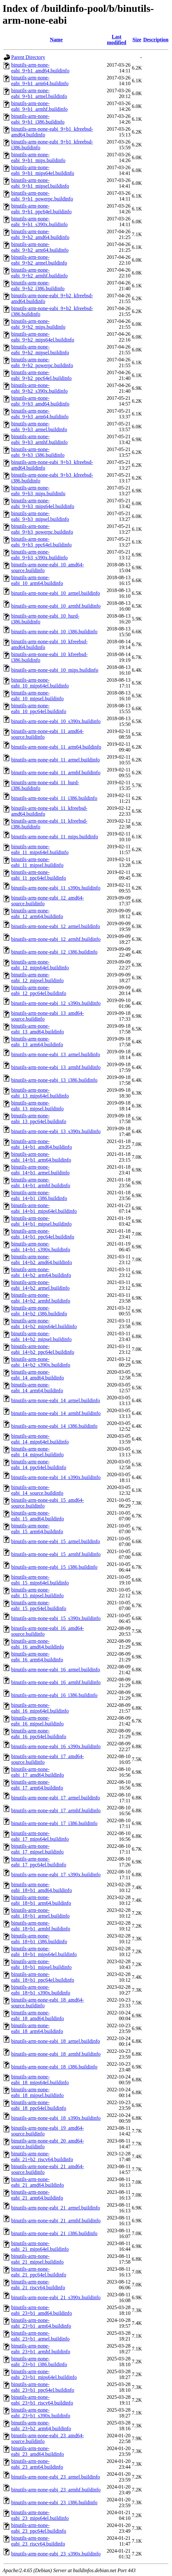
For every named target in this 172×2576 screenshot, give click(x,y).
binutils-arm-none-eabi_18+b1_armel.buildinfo (40, 1913)
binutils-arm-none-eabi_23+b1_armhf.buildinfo (40, 2348)
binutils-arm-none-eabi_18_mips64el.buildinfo (40, 2079)
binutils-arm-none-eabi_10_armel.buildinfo (55, 593)
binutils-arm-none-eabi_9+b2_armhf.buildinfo (39, 272)
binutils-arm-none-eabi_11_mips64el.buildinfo (39, 849)
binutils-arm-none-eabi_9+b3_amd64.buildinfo (40, 401)
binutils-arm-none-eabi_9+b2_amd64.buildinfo (40, 234)
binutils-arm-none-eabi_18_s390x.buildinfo (56, 2118)
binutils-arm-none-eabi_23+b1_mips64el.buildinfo (44, 2374)
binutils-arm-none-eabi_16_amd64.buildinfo (37, 1644)
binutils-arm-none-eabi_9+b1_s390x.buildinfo (39, 221)
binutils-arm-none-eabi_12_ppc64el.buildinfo (38, 990)
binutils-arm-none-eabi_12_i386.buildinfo (54, 952)
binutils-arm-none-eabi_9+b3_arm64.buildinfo (39, 413)
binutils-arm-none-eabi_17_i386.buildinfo (54, 1823)
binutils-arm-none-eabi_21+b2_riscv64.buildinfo (42, 2156)
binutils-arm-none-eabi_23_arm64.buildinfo (37, 2464)
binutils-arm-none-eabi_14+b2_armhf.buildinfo (40, 1298)
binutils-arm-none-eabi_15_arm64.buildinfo (37, 1528)
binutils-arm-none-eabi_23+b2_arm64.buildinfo (41, 2425)
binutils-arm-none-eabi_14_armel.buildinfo (55, 1400)
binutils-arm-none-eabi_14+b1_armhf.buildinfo (40, 1182)
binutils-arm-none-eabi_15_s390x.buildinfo (56, 1618)
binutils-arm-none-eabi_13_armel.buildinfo (55, 1054)
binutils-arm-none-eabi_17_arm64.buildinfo (37, 1784)
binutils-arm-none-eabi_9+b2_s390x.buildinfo (39, 388)
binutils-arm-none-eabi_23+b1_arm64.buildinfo (41, 2323)
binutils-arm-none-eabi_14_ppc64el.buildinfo (38, 1464)
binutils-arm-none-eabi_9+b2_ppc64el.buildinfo (41, 375)
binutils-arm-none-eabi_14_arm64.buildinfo (37, 1387)
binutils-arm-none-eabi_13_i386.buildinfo (54, 1080)
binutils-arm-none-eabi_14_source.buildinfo (37, 1490)
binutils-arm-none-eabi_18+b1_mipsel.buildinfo (41, 1964)
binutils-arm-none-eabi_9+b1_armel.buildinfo (39, 93)
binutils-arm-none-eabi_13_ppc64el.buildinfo (38, 1118)
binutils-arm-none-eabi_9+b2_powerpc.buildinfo (42, 362)
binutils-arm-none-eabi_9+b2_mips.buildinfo (38, 324)
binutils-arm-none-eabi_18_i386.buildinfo (54, 2067)
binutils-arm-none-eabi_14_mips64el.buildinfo (40, 1438)
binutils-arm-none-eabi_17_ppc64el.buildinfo (38, 1861)
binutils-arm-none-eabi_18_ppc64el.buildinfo (38, 2105)
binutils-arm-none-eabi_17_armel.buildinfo (55, 1797)
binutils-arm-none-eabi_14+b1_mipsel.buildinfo (41, 1221)
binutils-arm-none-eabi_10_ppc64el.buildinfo (38, 708)
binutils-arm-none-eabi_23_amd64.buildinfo (37, 2451)
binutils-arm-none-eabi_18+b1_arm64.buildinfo (41, 1900)
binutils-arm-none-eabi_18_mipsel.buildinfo (37, 2092)
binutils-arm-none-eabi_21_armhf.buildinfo (55, 2220)
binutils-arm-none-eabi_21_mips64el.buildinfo (40, 2246)
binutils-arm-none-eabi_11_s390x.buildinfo (55, 888)
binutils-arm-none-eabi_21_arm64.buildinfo (37, 2195)
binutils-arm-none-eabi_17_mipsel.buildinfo (37, 1849)
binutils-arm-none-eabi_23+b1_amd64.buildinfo (41, 2310)
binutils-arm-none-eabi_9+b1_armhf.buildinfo (39, 106)
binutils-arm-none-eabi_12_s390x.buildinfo (56, 1003)
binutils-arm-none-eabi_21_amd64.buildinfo (37, 2182)
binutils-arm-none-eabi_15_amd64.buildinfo (37, 1515)
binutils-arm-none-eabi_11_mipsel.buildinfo (37, 862)
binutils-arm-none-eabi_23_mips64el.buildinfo (40, 2515)
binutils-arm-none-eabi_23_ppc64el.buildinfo (38, 2528)
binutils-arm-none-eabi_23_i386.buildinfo (54, 2502)
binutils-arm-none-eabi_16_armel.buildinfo (55, 1669)
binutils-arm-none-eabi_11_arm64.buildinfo (56, 747)
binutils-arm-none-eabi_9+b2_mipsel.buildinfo (40, 349)
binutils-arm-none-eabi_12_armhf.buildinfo (55, 939)
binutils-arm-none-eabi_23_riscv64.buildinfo (38, 2541)
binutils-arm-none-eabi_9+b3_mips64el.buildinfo (42, 503)
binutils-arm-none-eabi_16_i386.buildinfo (54, 1695)
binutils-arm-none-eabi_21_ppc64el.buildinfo (38, 2271)
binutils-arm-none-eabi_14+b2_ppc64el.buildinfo (42, 1349)
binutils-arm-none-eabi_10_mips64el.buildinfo (40, 682)
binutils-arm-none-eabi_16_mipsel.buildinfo (37, 1720)
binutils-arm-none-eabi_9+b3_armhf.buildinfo (39, 439)
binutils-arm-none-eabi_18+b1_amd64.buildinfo (41, 1887)
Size (136, 39)
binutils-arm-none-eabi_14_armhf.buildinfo (55, 1413)
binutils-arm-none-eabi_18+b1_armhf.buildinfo (40, 1925)
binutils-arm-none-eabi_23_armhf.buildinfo (55, 2489)
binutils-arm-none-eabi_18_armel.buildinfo (55, 2041)
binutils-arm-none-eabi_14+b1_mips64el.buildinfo (44, 1208)
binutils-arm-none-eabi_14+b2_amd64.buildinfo (41, 1259)
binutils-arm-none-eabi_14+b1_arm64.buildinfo (41, 1157)
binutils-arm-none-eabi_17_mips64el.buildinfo (40, 1836)
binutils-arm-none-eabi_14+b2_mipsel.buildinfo (41, 1336)
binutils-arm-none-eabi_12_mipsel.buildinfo (37, 977)
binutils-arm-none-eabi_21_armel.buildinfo (55, 2207)
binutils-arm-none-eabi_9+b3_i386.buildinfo (38, 452)
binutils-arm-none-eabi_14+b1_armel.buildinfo (40, 1169)
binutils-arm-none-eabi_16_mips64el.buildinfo (40, 1708)
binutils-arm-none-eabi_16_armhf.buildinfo (55, 1682)
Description (155, 39)
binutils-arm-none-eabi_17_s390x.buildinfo (56, 1874)
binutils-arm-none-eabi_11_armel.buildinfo (55, 759)
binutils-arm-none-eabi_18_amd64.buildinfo (37, 2015)
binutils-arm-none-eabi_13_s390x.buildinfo (56, 1131)
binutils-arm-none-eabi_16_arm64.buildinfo (37, 1656)
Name (56, 39)
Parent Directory (28, 57)
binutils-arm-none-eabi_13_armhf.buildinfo (55, 1067)
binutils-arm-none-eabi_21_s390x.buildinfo (56, 2297)
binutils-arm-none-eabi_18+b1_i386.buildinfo (39, 1938)
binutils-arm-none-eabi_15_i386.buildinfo (54, 1567)
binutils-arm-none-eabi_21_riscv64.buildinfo (38, 2284)
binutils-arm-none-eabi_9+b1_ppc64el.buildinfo (41, 208)
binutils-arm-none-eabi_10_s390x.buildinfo (56, 721)
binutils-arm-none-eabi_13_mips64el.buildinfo (40, 1093)
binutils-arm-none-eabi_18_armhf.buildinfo (55, 2054)
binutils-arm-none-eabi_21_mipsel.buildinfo (37, 2259)
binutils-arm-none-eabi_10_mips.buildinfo (54, 670)
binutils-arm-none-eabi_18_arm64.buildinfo (37, 2028)
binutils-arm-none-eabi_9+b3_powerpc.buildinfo (42, 529)
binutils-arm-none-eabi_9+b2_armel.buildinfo (39, 260)
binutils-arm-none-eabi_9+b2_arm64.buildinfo (39, 247)
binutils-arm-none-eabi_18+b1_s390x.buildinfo (40, 1990)
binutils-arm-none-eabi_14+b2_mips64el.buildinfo (44, 1323)
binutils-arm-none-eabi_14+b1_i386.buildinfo (39, 1195)
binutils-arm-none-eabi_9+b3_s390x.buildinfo (39, 554)
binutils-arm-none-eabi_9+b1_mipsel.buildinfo (40, 183)
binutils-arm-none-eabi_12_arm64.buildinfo (37, 913)
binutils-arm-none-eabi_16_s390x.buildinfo (56, 1746)
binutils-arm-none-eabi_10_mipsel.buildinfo (37, 695)
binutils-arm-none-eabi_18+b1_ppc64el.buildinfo (42, 1977)
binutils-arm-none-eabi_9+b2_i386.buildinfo (38, 285)
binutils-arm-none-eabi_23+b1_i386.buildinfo (39, 2361)
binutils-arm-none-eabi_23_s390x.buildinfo (56, 2553)
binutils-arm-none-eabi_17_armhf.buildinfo (55, 1810)
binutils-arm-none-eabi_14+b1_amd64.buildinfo (41, 1144)
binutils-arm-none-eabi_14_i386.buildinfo (54, 1426)
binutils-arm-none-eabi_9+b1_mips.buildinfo (38, 157)
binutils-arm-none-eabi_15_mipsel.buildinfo (37, 1592)
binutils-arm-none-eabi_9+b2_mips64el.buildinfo (42, 336)
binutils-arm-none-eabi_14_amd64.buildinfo (37, 1374)
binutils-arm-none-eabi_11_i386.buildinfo (54, 798)
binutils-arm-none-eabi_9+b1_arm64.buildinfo (39, 80)
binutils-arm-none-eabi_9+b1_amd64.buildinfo (40, 67)
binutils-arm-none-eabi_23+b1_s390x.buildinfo (40, 2412)
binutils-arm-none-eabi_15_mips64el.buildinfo (40, 1579)
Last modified (116, 39)
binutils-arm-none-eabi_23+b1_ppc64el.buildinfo (42, 2387)
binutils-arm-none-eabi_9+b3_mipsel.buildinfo (40, 516)
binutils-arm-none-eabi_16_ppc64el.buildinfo (38, 1733)
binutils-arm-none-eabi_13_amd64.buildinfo (37, 1028)
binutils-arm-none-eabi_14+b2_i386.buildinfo (39, 1310)
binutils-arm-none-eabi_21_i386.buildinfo (54, 2233)
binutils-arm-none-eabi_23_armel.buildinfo (55, 2477)
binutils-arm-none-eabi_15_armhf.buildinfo (55, 1554)
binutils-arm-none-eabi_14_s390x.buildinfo (56, 1477)
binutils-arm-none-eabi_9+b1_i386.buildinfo (38, 119)
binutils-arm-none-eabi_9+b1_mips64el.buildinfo (42, 170)
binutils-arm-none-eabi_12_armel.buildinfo (55, 926)
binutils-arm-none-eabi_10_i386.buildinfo (54, 631)
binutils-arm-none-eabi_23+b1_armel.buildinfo (40, 2335)
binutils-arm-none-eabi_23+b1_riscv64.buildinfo (42, 2400)
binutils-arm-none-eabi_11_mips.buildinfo (54, 836)
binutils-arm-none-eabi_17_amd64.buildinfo (37, 1772)
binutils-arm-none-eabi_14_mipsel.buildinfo (37, 1451)
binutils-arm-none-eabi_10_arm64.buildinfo (37, 580)
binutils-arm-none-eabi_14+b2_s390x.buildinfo (40, 1362)
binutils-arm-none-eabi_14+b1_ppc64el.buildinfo (42, 1233)
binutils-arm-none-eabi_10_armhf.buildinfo (55, 606)
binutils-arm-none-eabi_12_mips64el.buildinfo (40, 964)
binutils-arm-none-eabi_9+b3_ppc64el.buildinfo (41, 541)
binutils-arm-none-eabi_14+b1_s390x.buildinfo (40, 1246)
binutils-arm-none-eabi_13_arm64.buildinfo (37, 1041)
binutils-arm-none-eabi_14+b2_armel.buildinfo (40, 1285)
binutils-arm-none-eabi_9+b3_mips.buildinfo (38, 490)
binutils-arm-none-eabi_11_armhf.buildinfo (55, 772)
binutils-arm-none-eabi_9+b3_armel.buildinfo (39, 426)
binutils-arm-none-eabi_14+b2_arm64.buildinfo (41, 1272)
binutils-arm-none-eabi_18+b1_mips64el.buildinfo (44, 1951)
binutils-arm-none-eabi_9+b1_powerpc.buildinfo (42, 196)
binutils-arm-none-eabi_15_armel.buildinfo (55, 1541)
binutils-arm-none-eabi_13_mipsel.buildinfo (37, 1105)
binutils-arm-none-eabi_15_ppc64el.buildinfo (38, 1605)
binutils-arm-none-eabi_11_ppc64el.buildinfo (38, 875)
